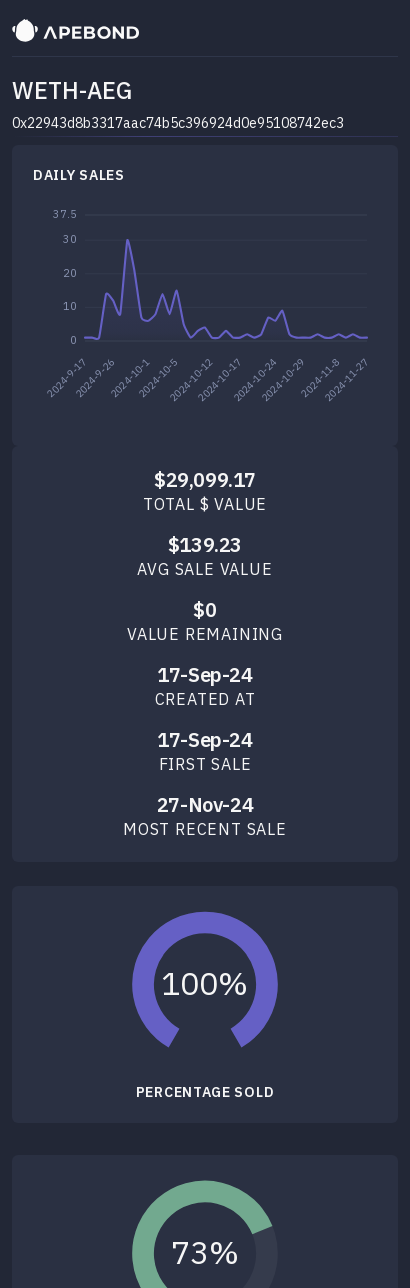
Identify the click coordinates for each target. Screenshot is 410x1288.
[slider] (205, 984)
